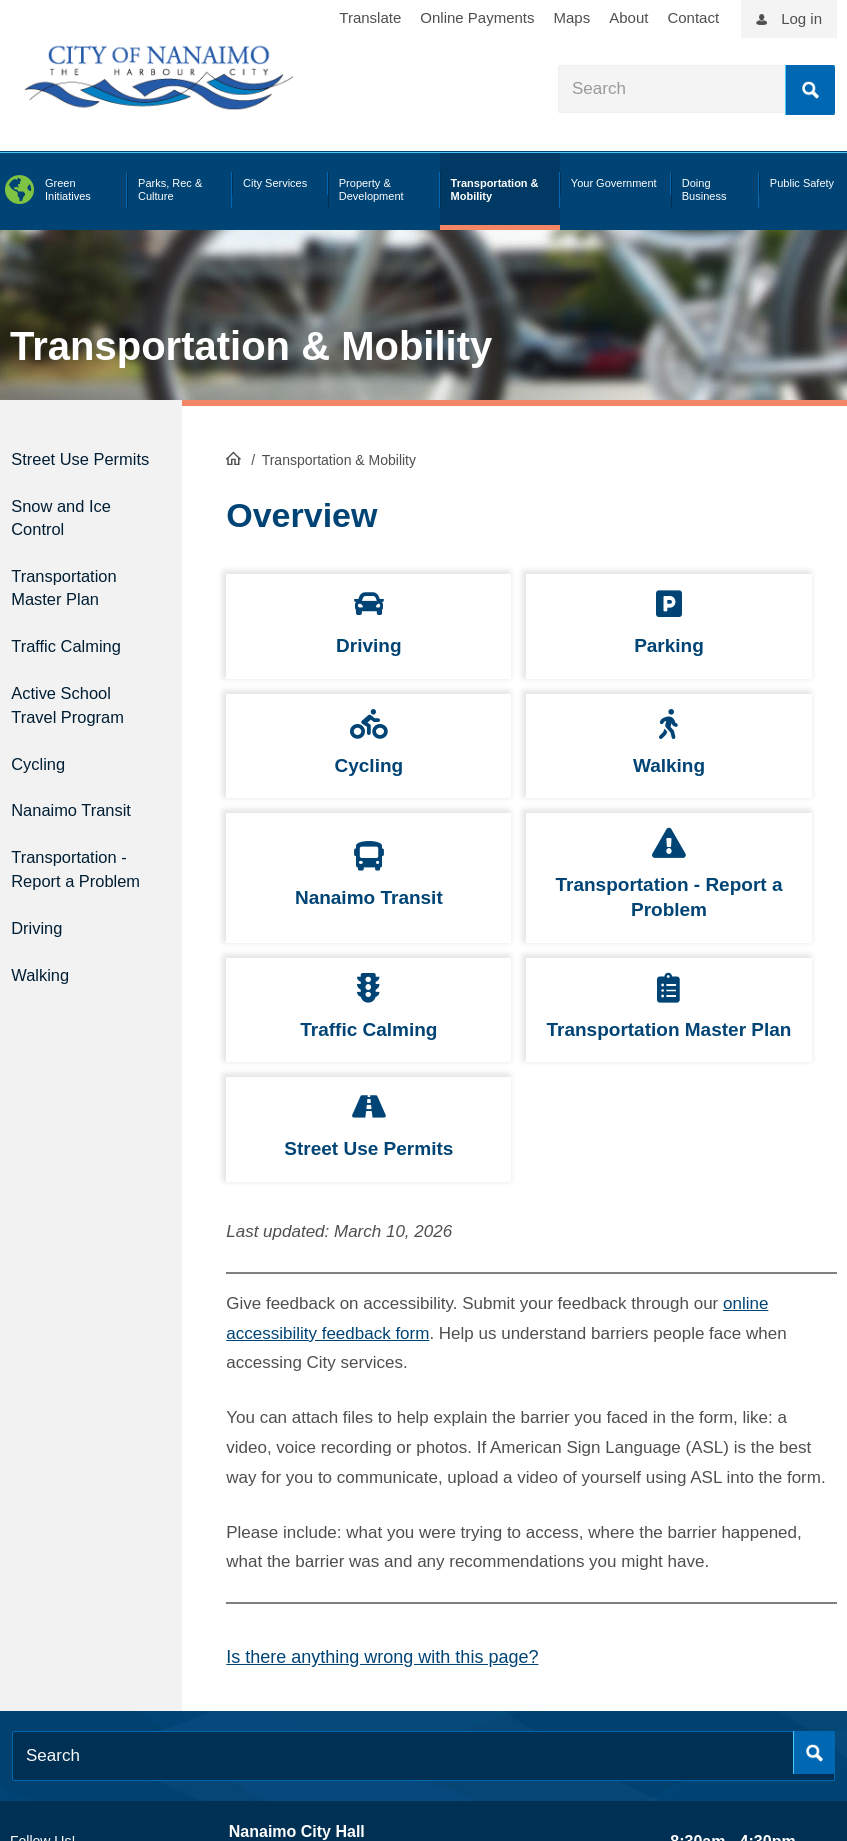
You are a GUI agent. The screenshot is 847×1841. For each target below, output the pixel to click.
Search (810, 90)
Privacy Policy (720, 1737)
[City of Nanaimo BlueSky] (146, 1671)
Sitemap (798, 1737)
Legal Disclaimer (620, 1737)
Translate (370, 17)
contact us (383, 1768)
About (628, 17)
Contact (693, 17)
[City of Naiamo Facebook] (20, 1671)
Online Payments (477, 17)
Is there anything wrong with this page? (382, 1466)
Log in (801, 18)
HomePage (233, 456)
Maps (572, 17)
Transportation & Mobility (251, 346)
